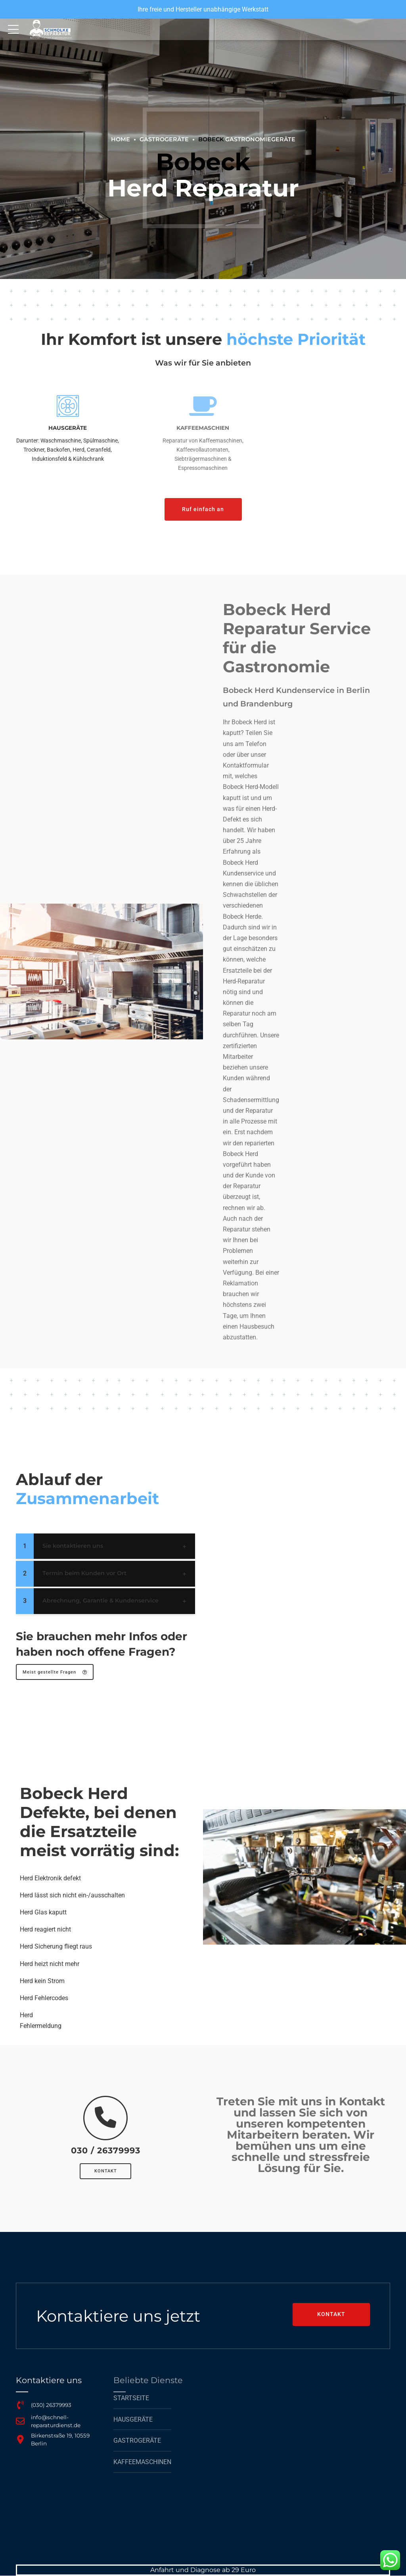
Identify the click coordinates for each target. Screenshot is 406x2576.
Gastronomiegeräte (246, 139)
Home (120, 139)
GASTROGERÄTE (164, 139)
